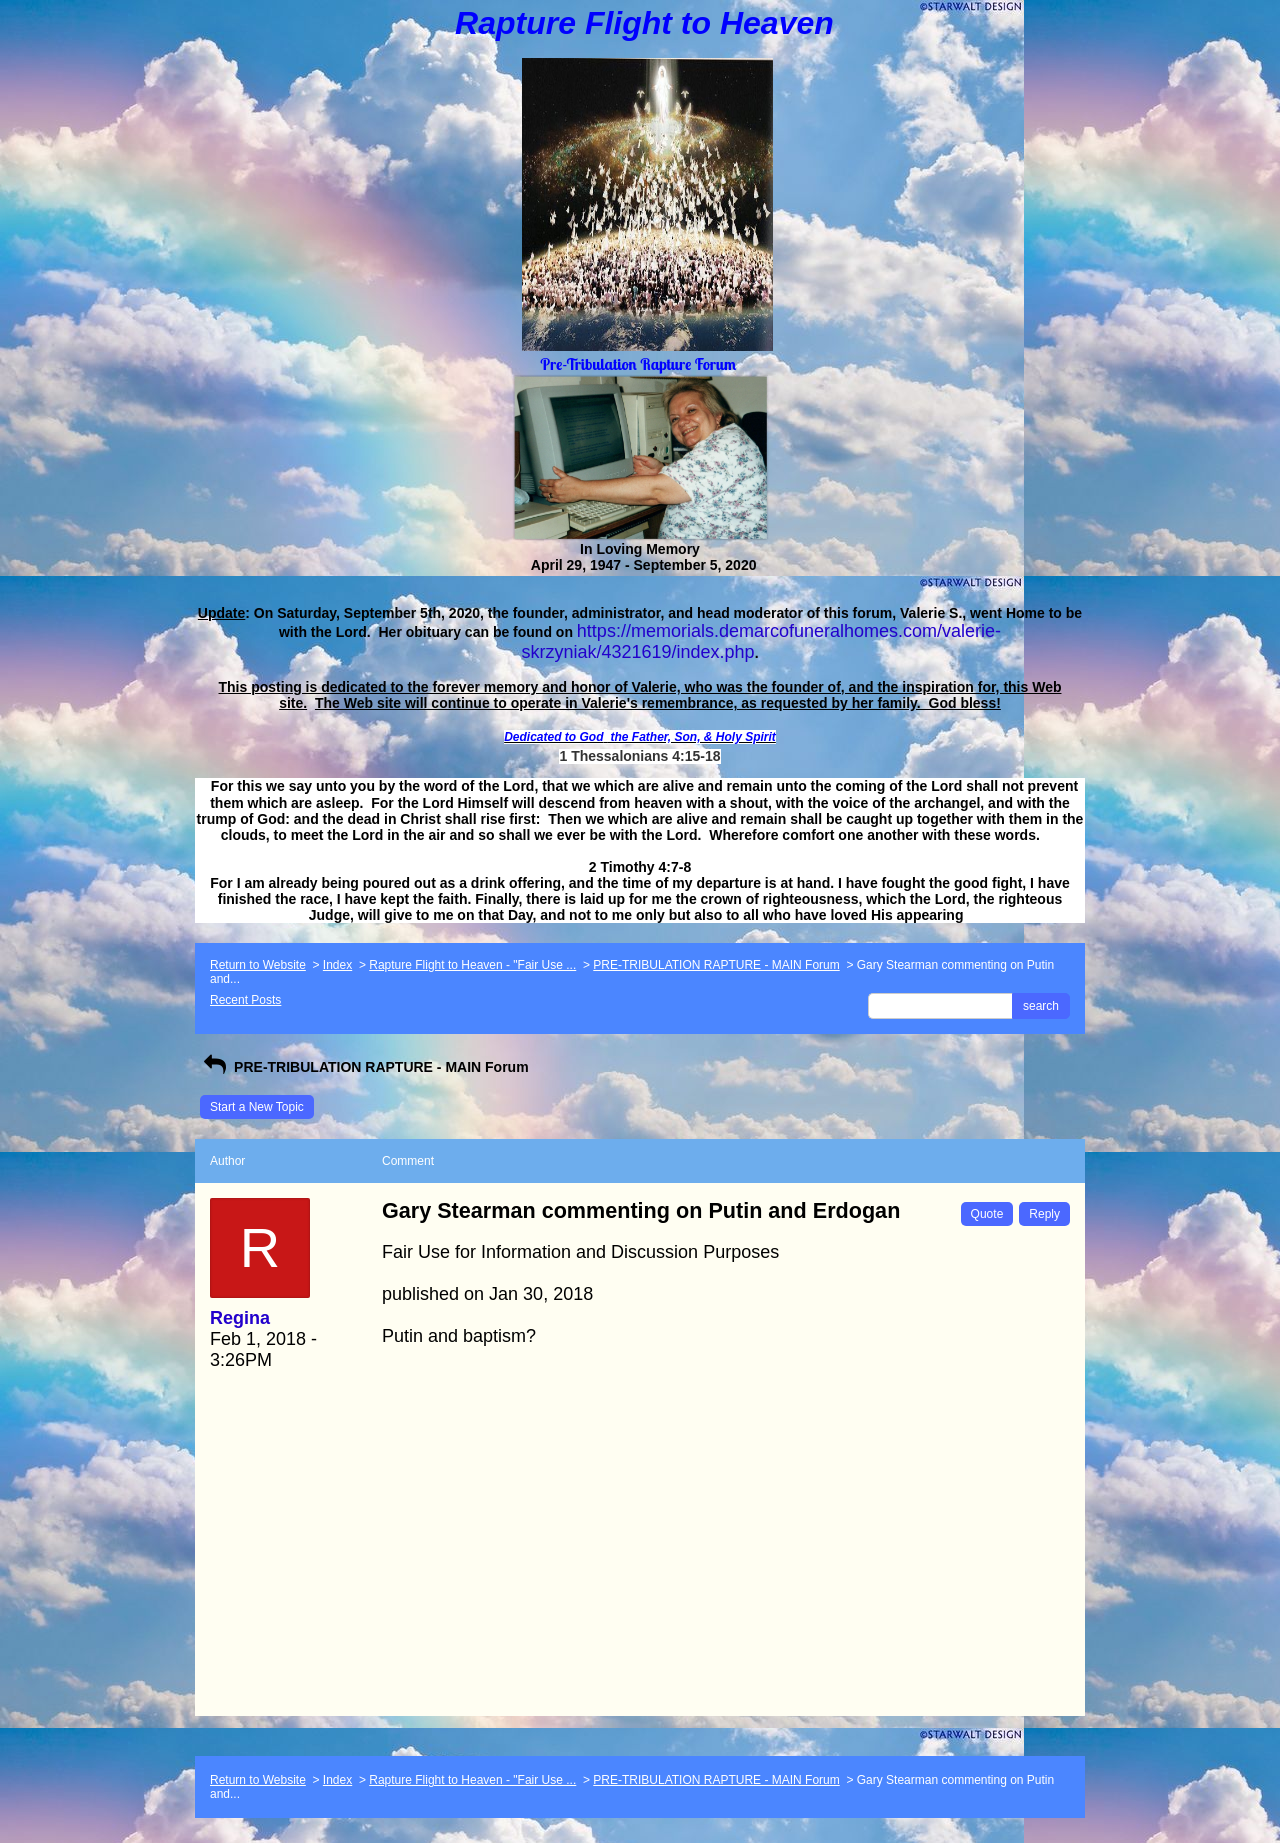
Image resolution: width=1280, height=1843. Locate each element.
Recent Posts (245, 1000)
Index (337, 965)
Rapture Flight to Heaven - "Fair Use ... (472, 965)
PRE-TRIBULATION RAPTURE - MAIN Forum (716, 965)
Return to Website (258, 965)
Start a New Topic (257, 1107)
